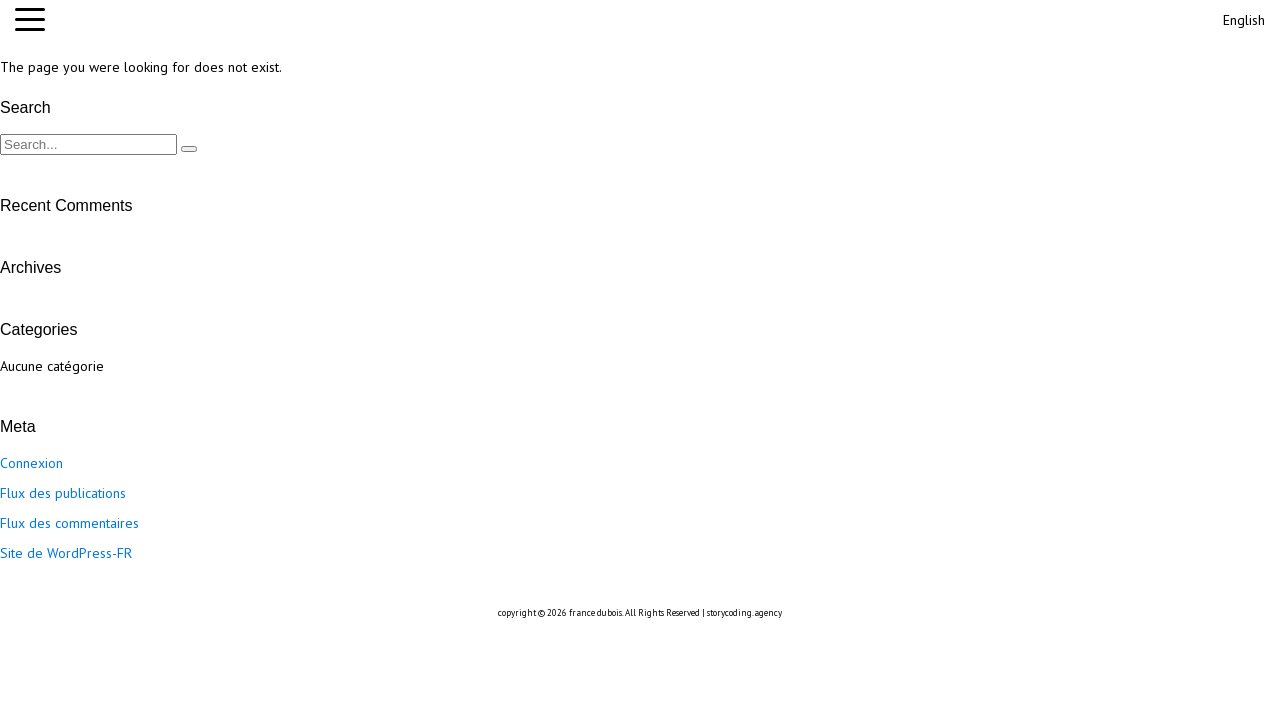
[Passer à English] (1242, 17)
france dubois (595, 612)
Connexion (31, 463)
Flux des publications (63, 493)
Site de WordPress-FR (66, 553)
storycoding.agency (744, 612)
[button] (35, 20)
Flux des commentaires (69, 523)
